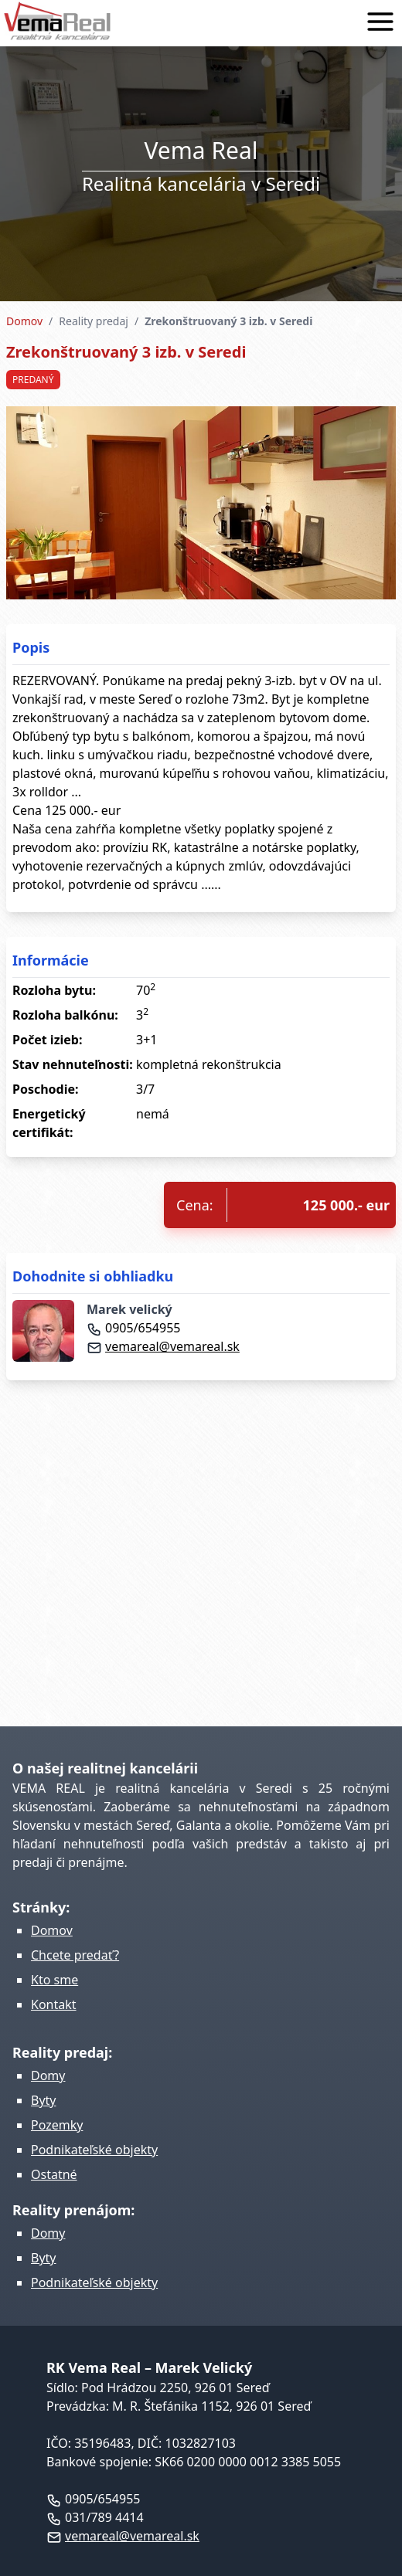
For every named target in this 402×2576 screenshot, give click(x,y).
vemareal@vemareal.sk (163, 1346)
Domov (24, 321)
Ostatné (54, 2174)
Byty (43, 2100)
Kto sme (54, 1979)
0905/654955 (133, 1327)
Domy (48, 2075)
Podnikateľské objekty (94, 2149)
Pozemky (57, 2124)
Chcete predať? (75, 1954)
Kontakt (54, 2004)
